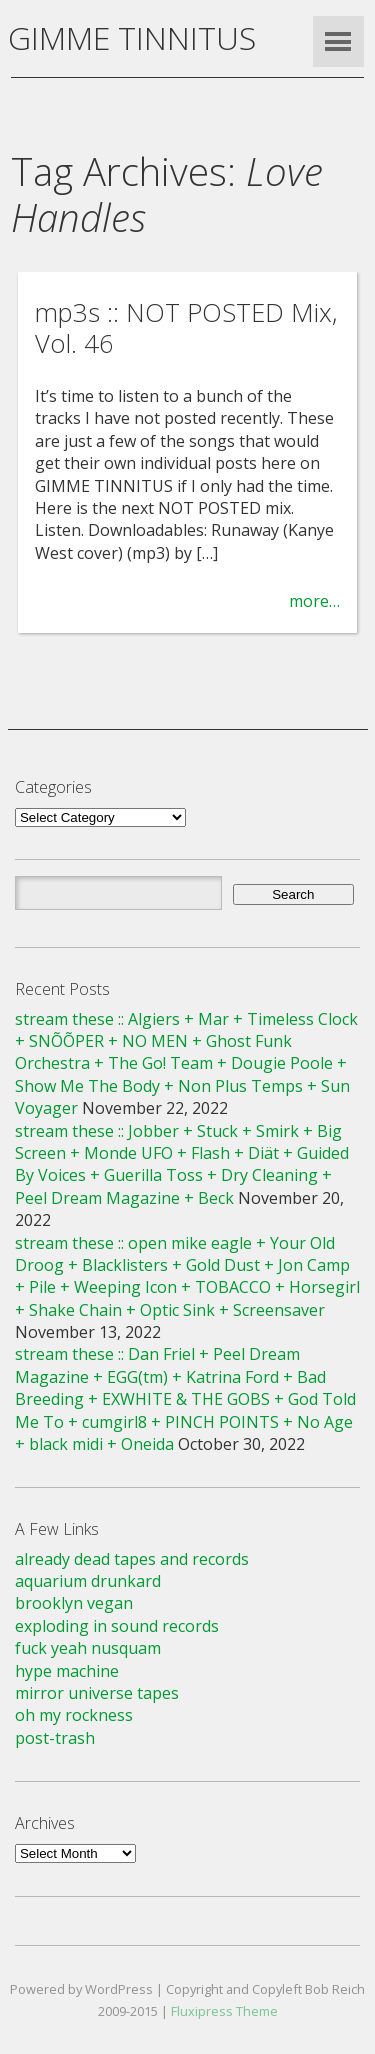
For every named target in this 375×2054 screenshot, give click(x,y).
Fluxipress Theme (224, 2011)
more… (314, 601)
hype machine (67, 1671)
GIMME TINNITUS (132, 37)
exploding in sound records (117, 1626)
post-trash (55, 1738)
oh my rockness (74, 1715)
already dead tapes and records (132, 1559)
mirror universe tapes (97, 1693)
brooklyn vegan (74, 1603)
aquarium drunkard (88, 1581)
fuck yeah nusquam (88, 1648)
